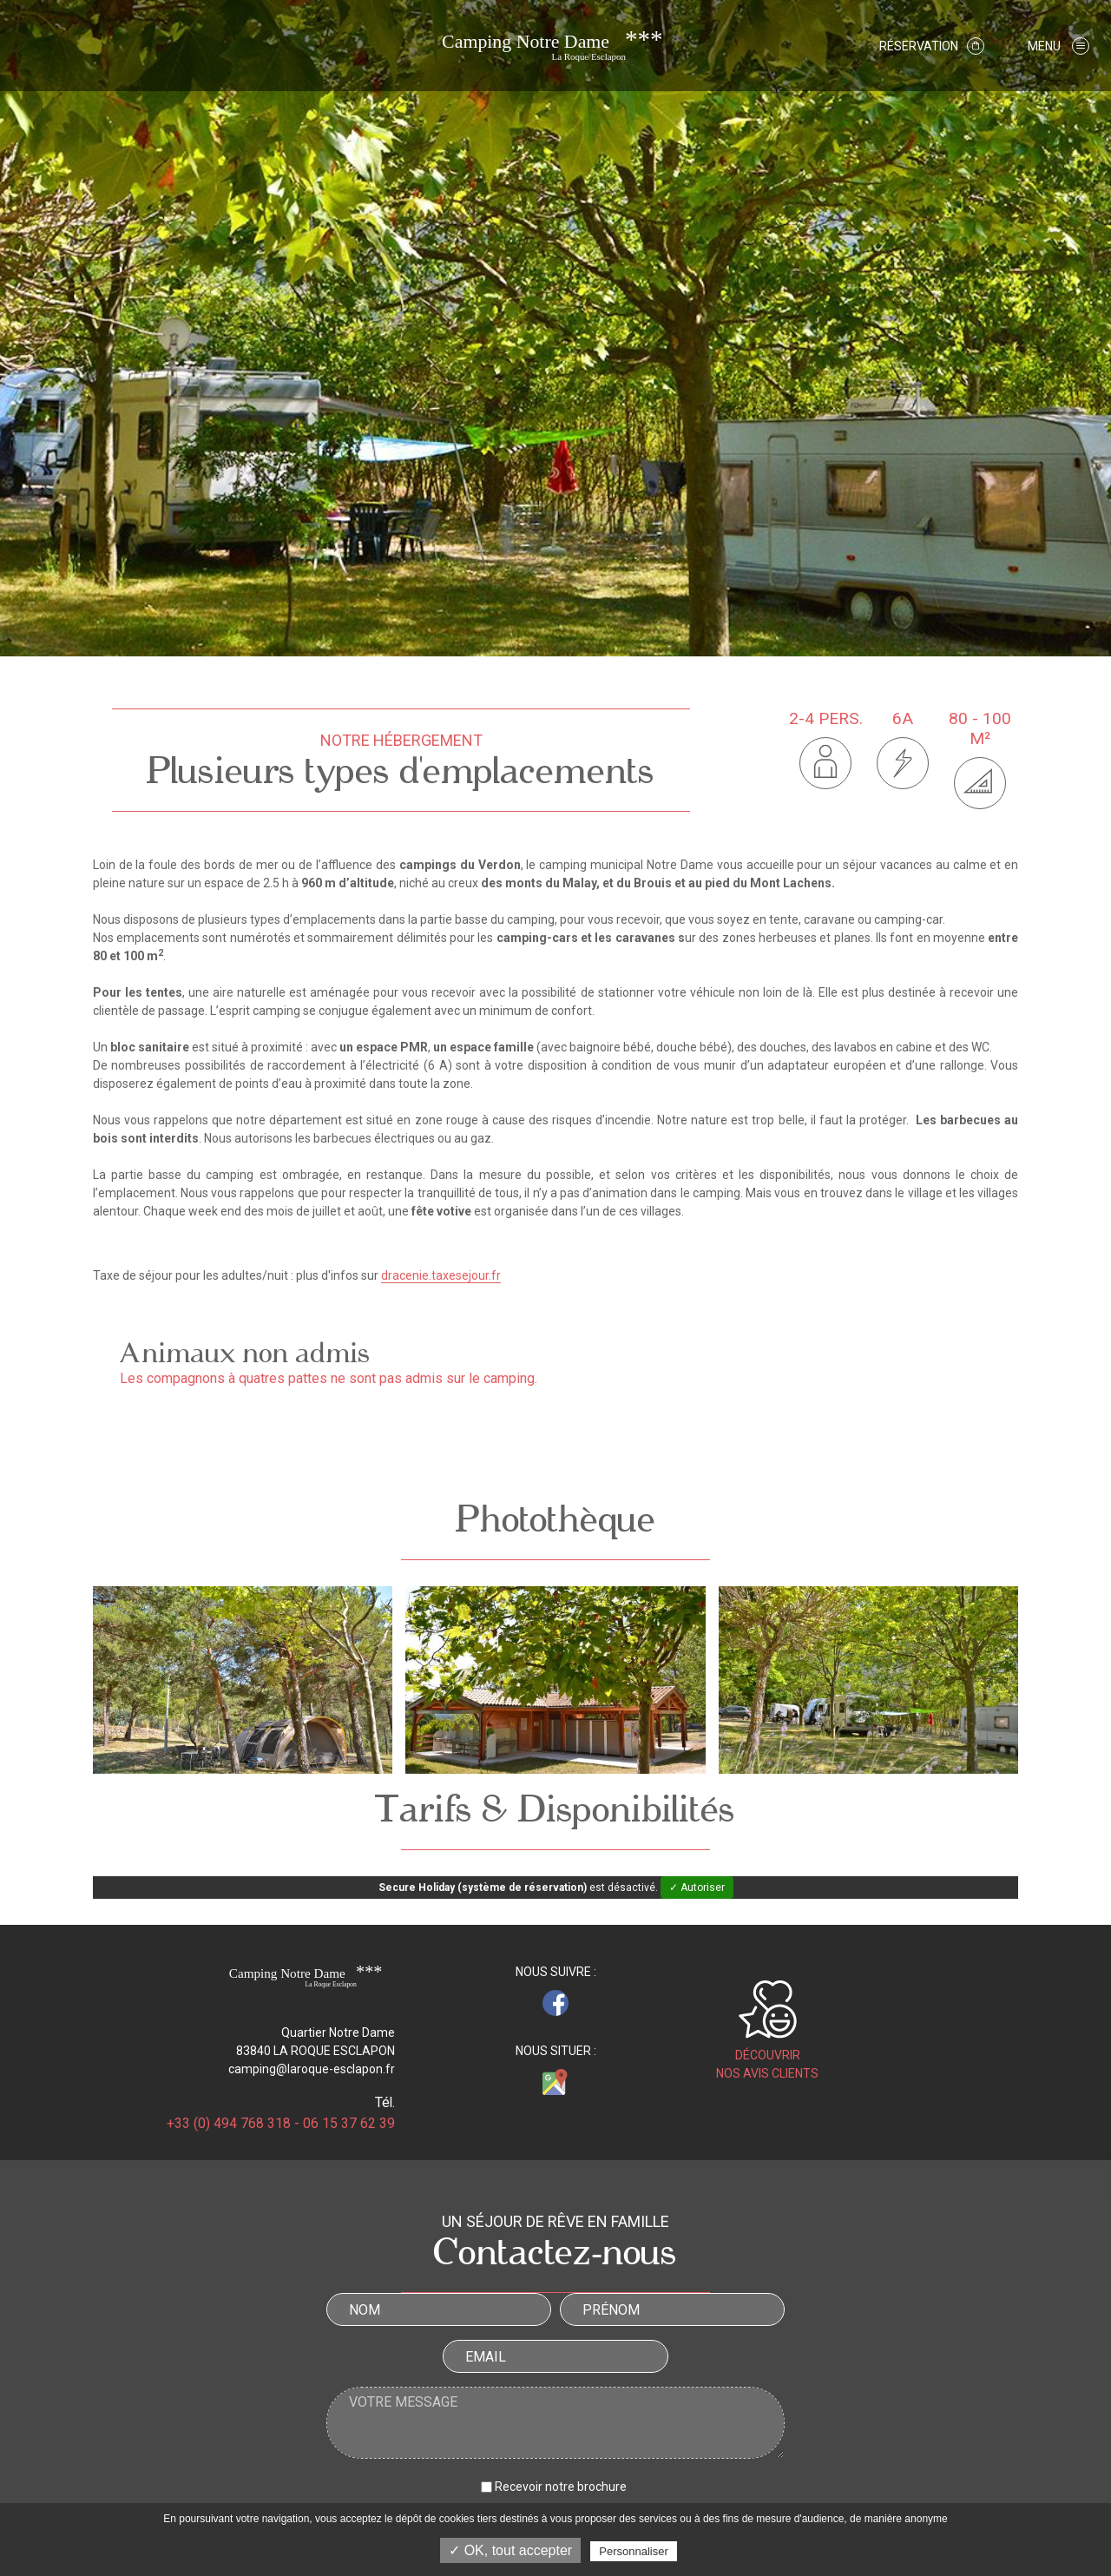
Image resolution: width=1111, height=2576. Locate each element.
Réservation (931, 46)
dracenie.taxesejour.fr (441, 1275)
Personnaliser (633, 2551)
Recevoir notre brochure (561, 2487)
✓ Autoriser (697, 1887)
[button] (1058, 45)
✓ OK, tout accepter (510, 2550)
